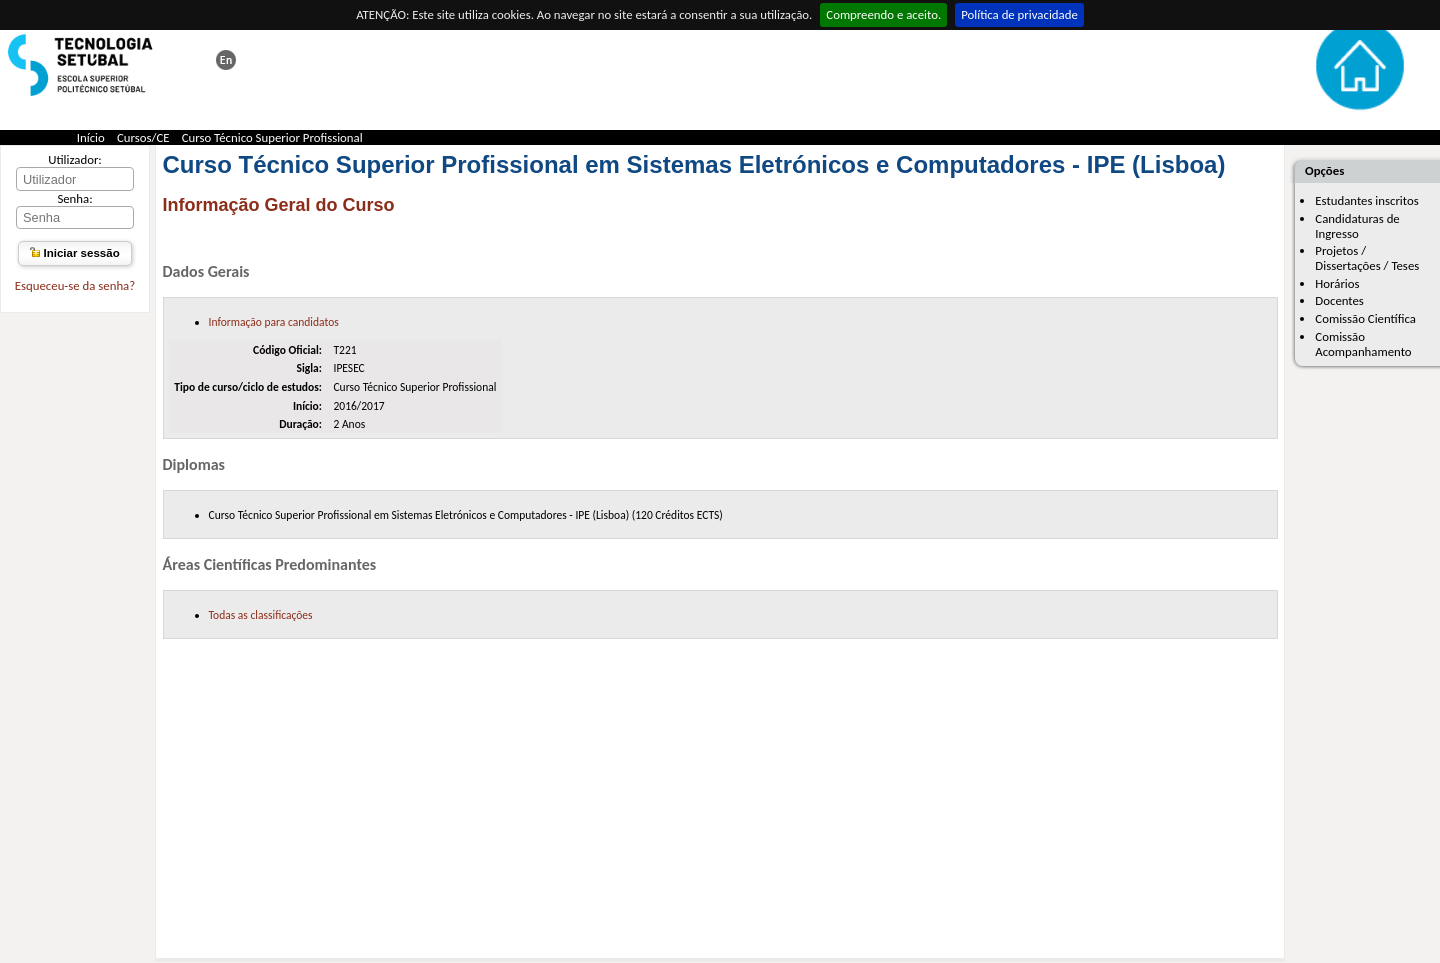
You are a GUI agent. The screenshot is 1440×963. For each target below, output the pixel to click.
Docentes (1339, 300)
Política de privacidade (1019, 14)
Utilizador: (75, 159)
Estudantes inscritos (1366, 200)
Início (91, 137)
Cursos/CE (143, 137)
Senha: (74, 198)
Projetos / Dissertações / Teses (1367, 258)
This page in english (226, 60)
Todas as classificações (261, 615)
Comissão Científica (1365, 318)
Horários (1337, 283)
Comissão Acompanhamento (1363, 344)
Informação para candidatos (274, 322)
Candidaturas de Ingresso (1357, 226)
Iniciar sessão (74, 253)
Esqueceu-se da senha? (75, 285)
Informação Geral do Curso (279, 205)
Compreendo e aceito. (883, 14)
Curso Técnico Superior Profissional (272, 137)
